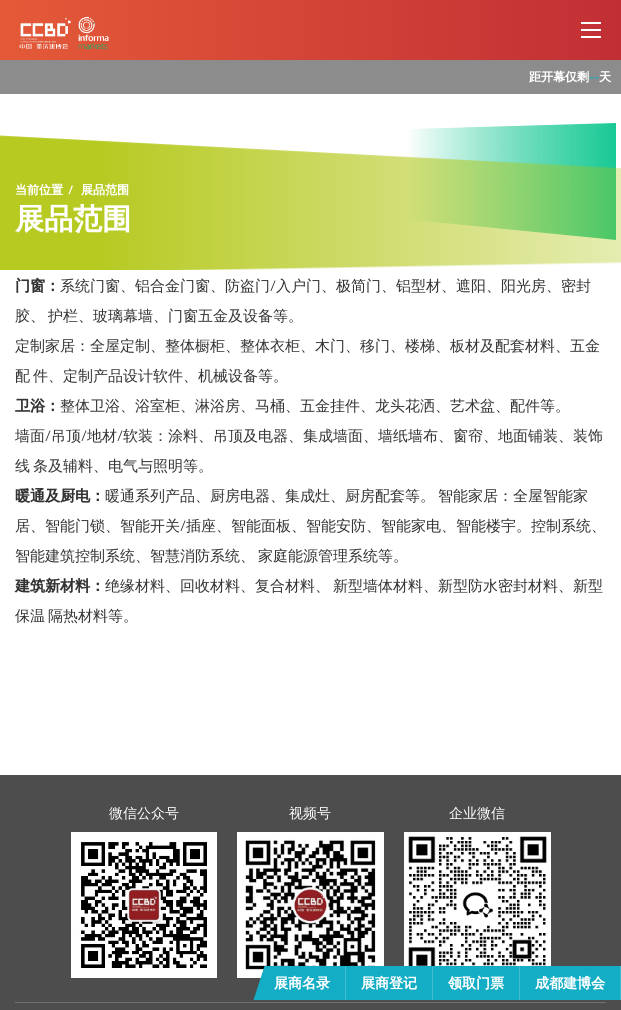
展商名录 (302, 982)
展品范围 (105, 190)
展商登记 (389, 982)
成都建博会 (570, 982)
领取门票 (476, 982)
